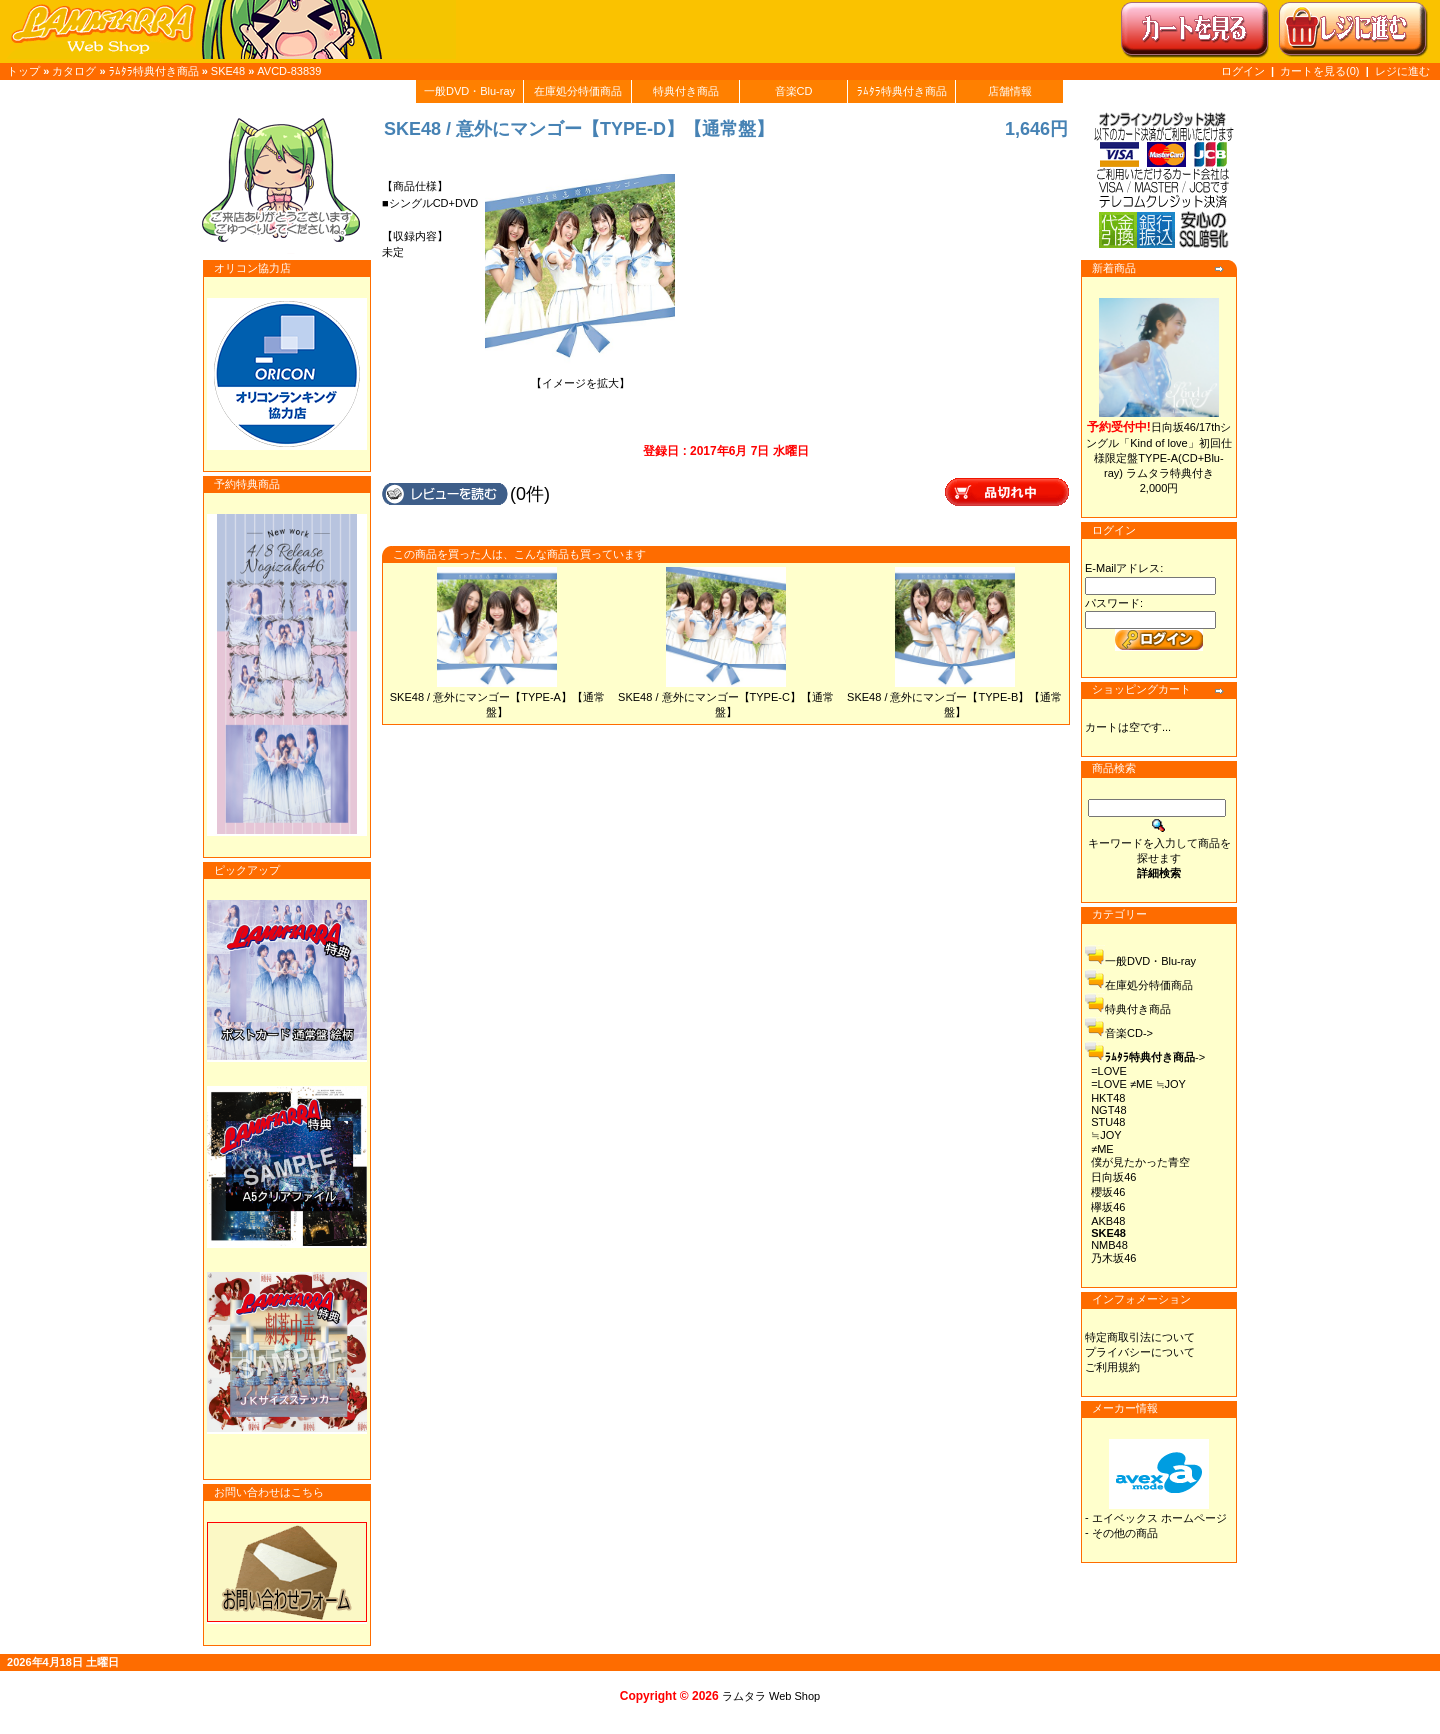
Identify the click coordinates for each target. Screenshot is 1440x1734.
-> (1155, 1057)
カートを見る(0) (1321, 71)
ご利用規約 (1112, 1367)
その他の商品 (1125, 1533)
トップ (23, 71)
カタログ (74, 71)
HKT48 (1108, 1098)
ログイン (1243, 71)
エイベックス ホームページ (1159, 1518)
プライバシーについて (1140, 1352)
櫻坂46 (1108, 1192)
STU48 (1108, 1122)
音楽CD (794, 91)
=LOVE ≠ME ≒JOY (1138, 1084)
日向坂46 (1113, 1177)
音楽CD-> (1129, 1033)
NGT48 (1108, 1110)
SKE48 (228, 71)
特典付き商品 (686, 91)
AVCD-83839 (289, 71)
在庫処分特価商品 (578, 91)
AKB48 (1108, 1221)
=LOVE (1109, 1071)
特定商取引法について (1140, 1337)
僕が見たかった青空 (1140, 1162)
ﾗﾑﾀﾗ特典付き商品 (154, 71)
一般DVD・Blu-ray (469, 91)
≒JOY (1106, 1135)
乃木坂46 (1113, 1258)
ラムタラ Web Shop (771, 1696)
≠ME (1102, 1149)
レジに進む (1402, 71)
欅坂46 (1108, 1207)
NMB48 (1109, 1245)
